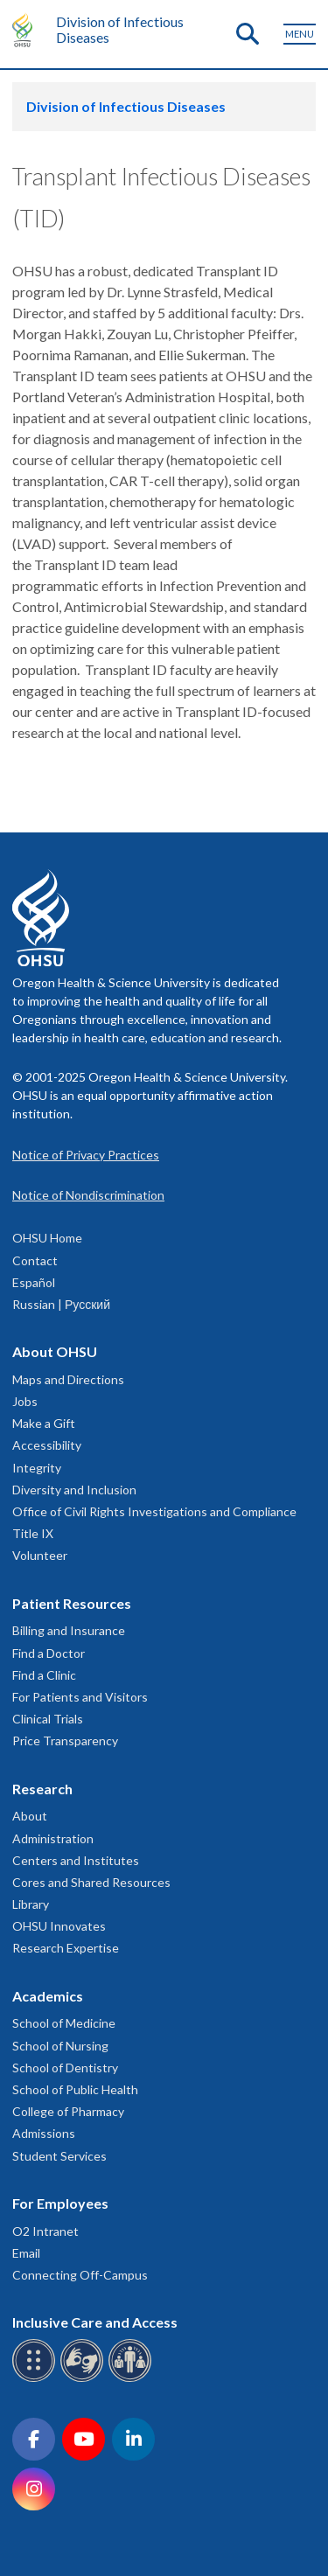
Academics (47, 1996)
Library (30, 1904)
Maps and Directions (68, 1379)
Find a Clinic (44, 1674)
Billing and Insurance (68, 1630)
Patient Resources (71, 1603)
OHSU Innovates (59, 1925)
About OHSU (54, 1351)
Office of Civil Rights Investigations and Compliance (154, 1511)
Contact (35, 1260)
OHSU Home (47, 1237)
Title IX (32, 1533)
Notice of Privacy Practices (85, 1154)
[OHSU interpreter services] (132, 2378)
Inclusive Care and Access (95, 2322)
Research (42, 1788)
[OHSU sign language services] (84, 2378)
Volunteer (39, 1555)
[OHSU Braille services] (36, 2378)
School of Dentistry (65, 2067)
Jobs (25, 1401)
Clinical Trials (47, 1718)
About (29, 1815)
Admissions (43, 2133)
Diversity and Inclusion (74, 1489)
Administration (53, 1838)
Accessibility (46, 1445)
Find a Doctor (48, 1653)
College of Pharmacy (68, 2111)
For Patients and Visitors (80, 1696)
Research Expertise (65, 1947)
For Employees (60, 2203)
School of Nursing (60, 2045)
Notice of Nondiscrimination (88, 1194)
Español (33, 1282)
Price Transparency (65, 1740)
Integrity (36, 1467)
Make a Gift (43, 1423)
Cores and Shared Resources (91, 1882)
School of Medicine (63, 2023)
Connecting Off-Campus (80, 2274)
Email (26, 2252)
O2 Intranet (45, 2231)
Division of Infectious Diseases (120, 29)
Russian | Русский (61, 1304)
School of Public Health (75, 2089)
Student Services (59, 2155)
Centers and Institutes (75, 1860)
